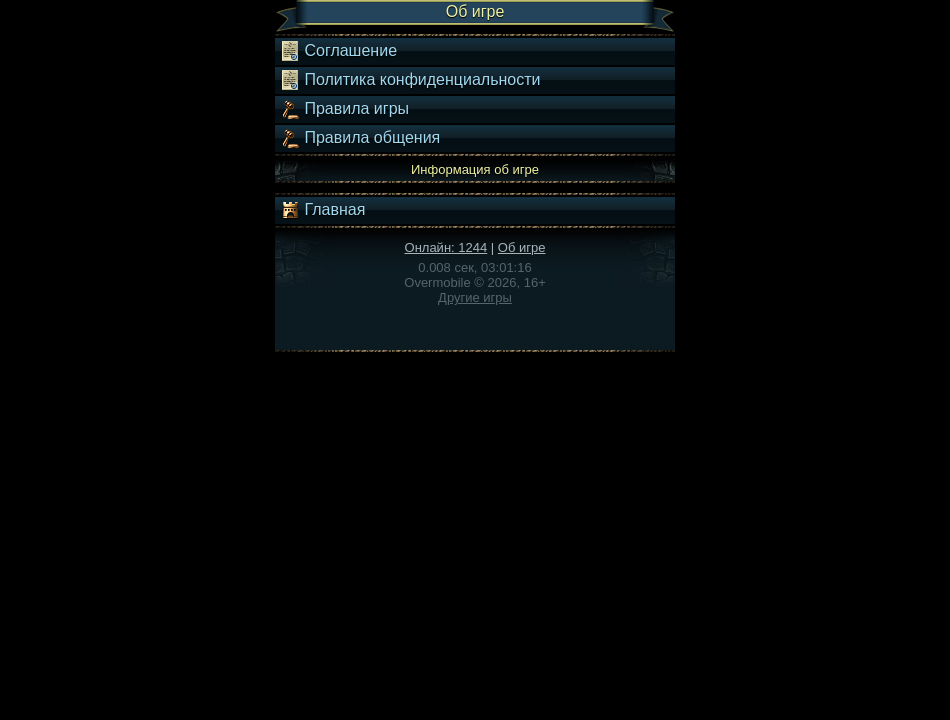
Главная (322, 210)
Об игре (522, 247)
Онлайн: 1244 (446, 247)
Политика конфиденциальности (410, 80)
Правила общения (360, 138)
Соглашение (338, 51)
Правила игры (344, 109)
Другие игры (475, 297)
